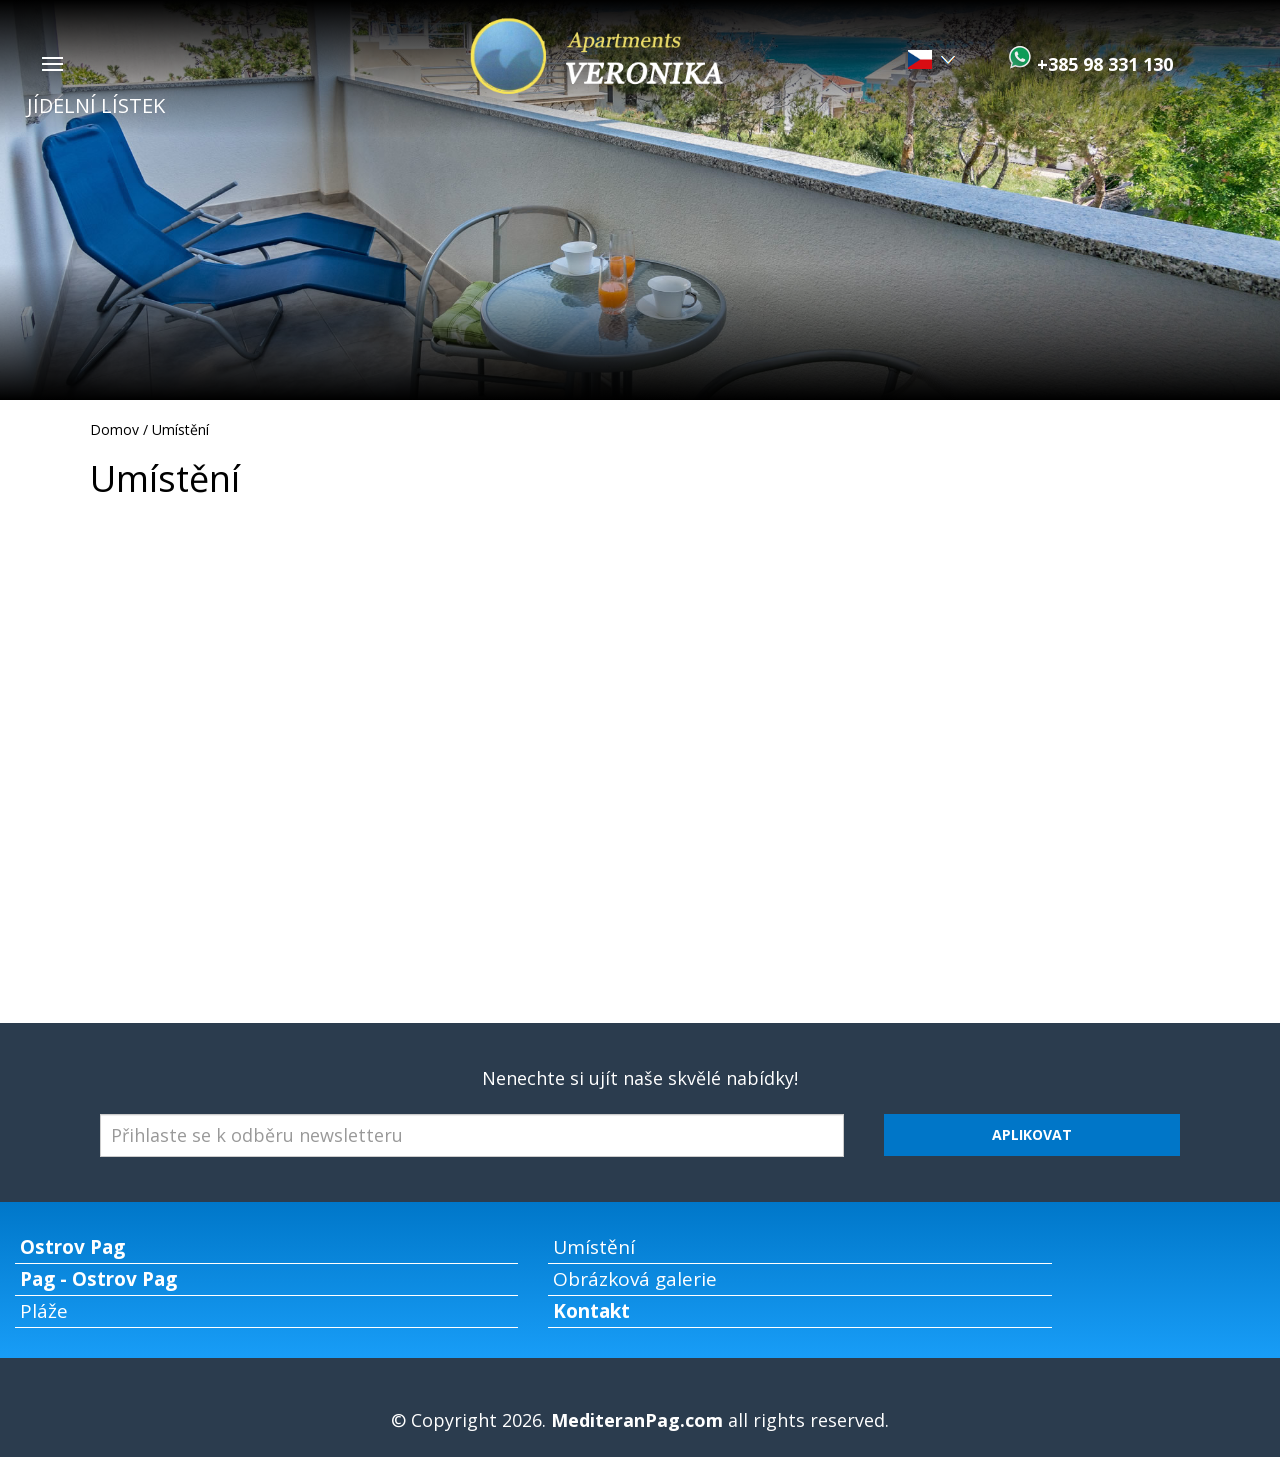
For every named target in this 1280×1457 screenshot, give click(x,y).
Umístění (180, 429)
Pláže (44, 1311)
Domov (114, 429)
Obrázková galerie (635, 1279)
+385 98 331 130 (1102, 64)
